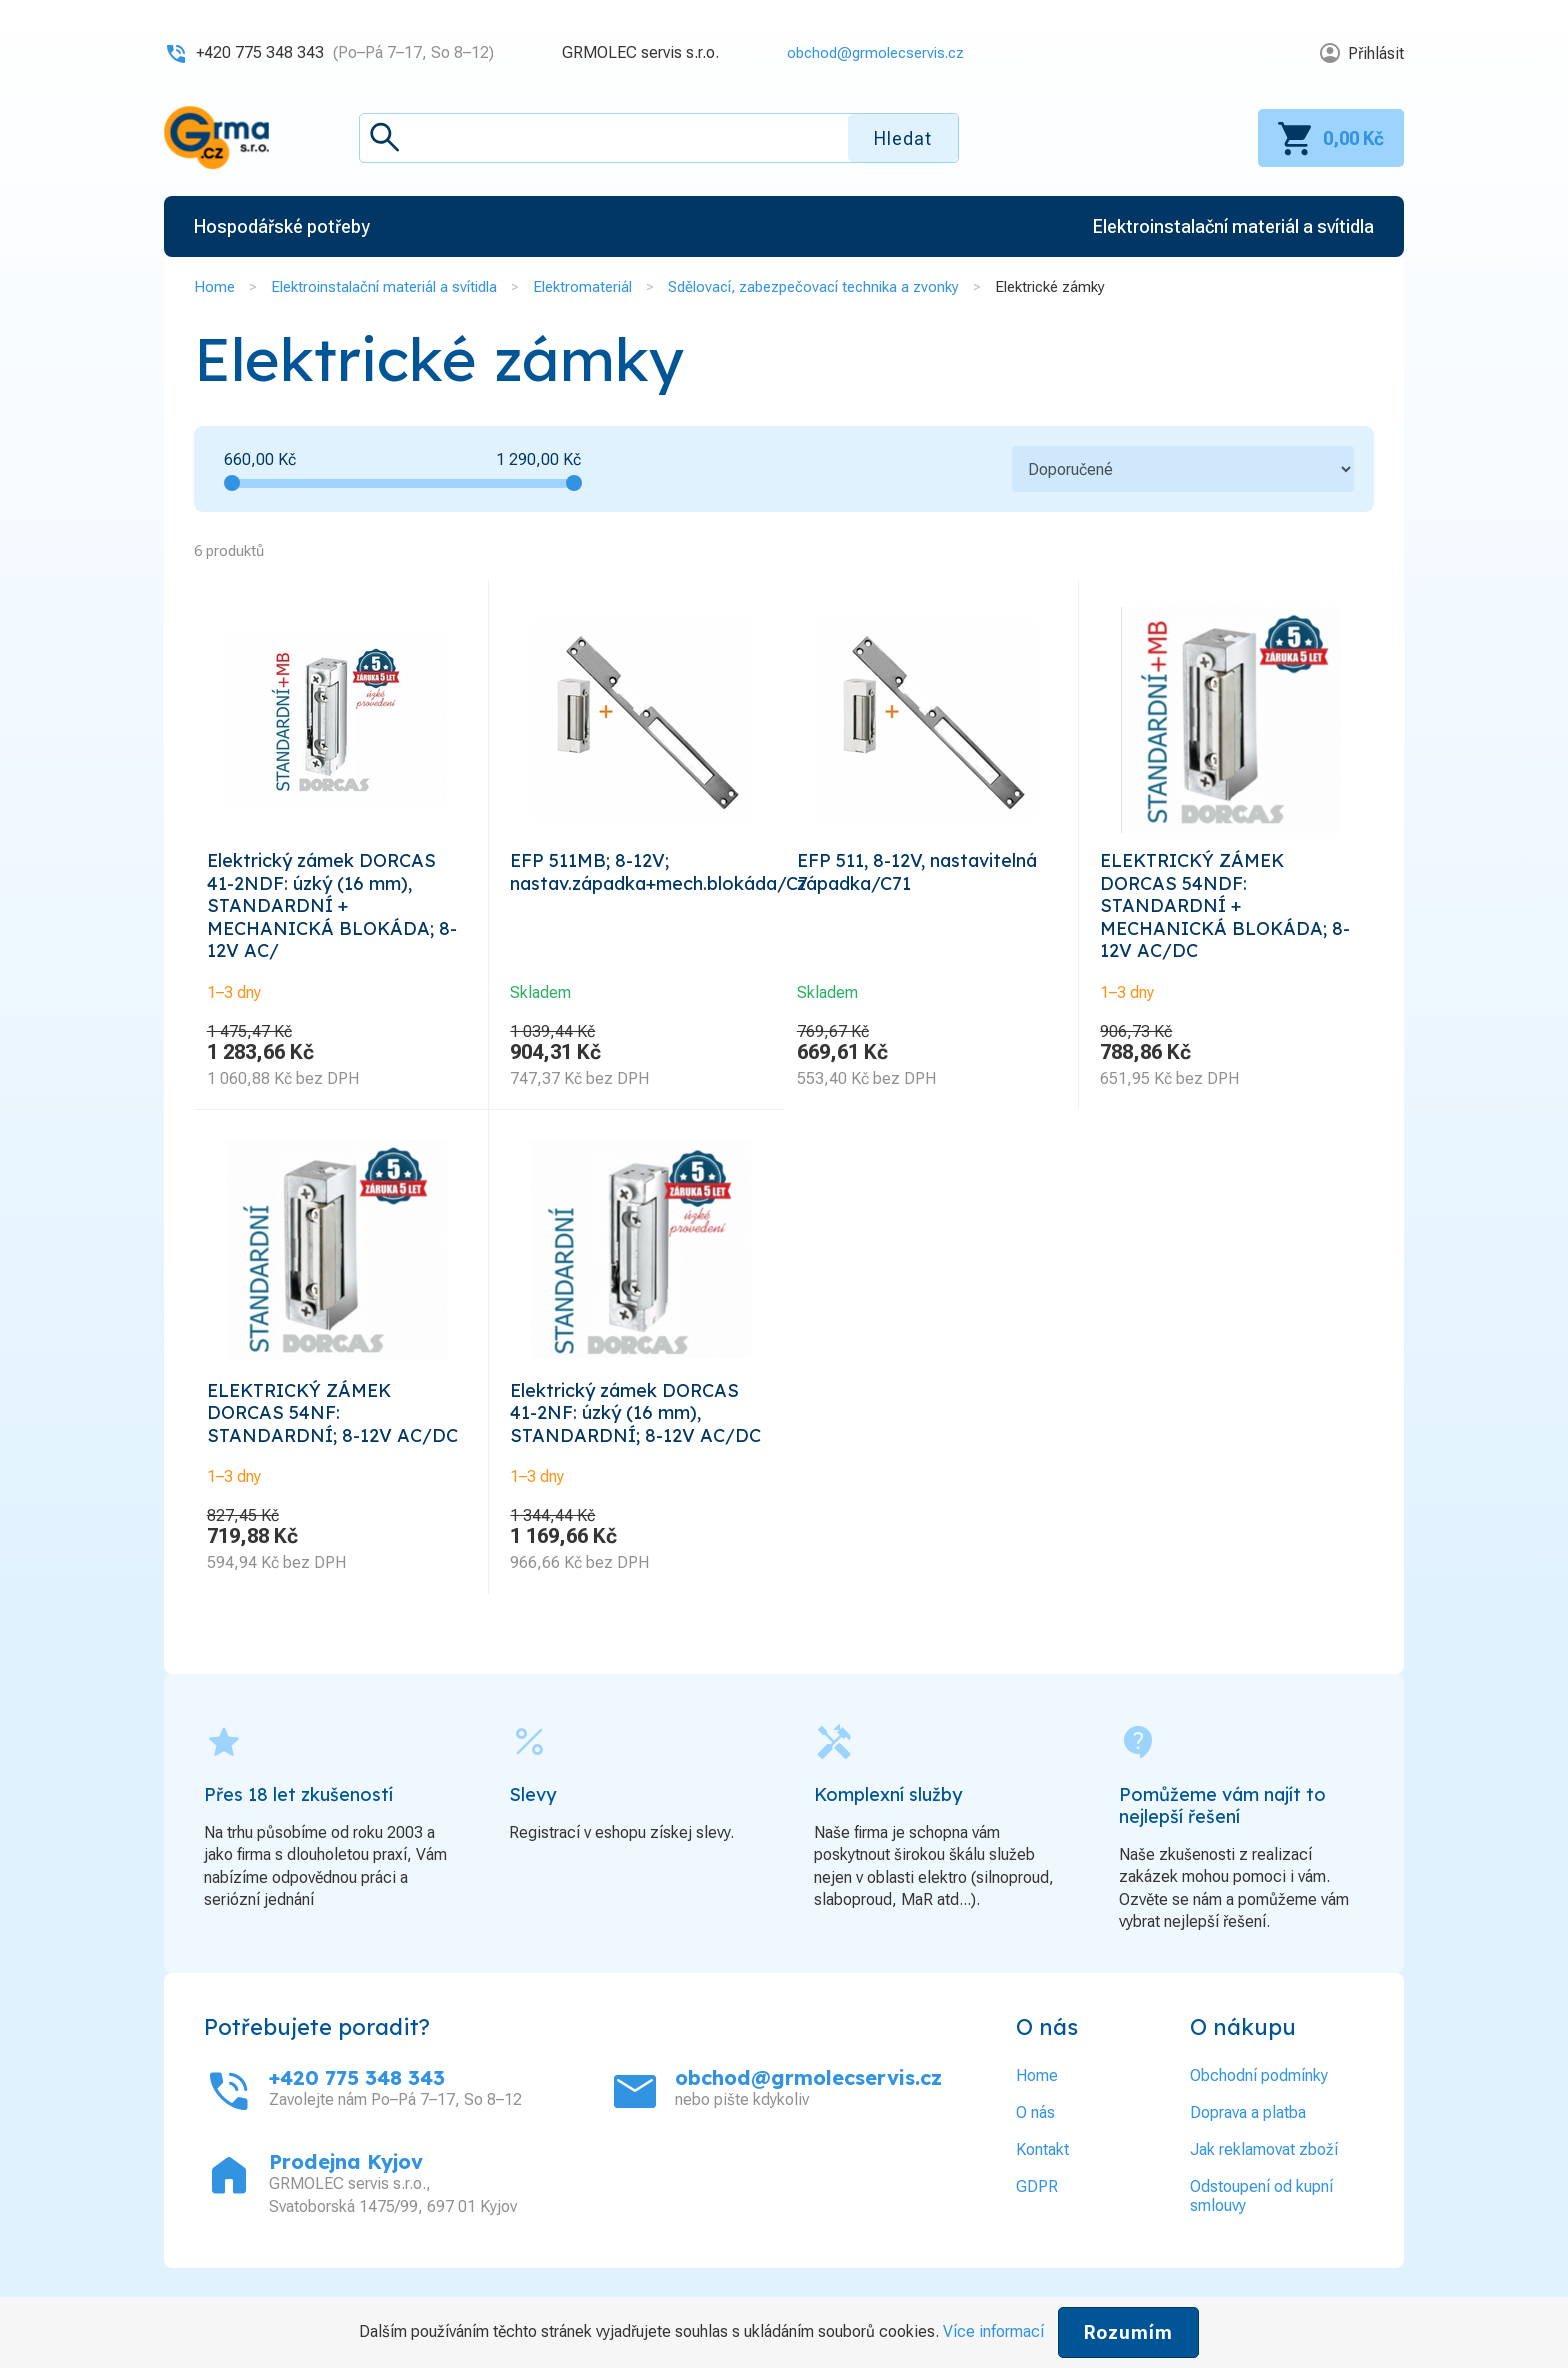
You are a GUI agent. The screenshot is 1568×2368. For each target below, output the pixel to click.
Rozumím (1128, 2332)
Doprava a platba (1248, 2152)
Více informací (993, 2331)
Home (214, 287)
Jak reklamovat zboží (1264, 2189)
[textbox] (659, 138)
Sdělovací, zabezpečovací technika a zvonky (813, 287)
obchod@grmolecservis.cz (869, 52)
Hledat (903, 138)
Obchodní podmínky (1259, 2115)
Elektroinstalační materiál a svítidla (384, 287)
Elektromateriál (582, 287)
